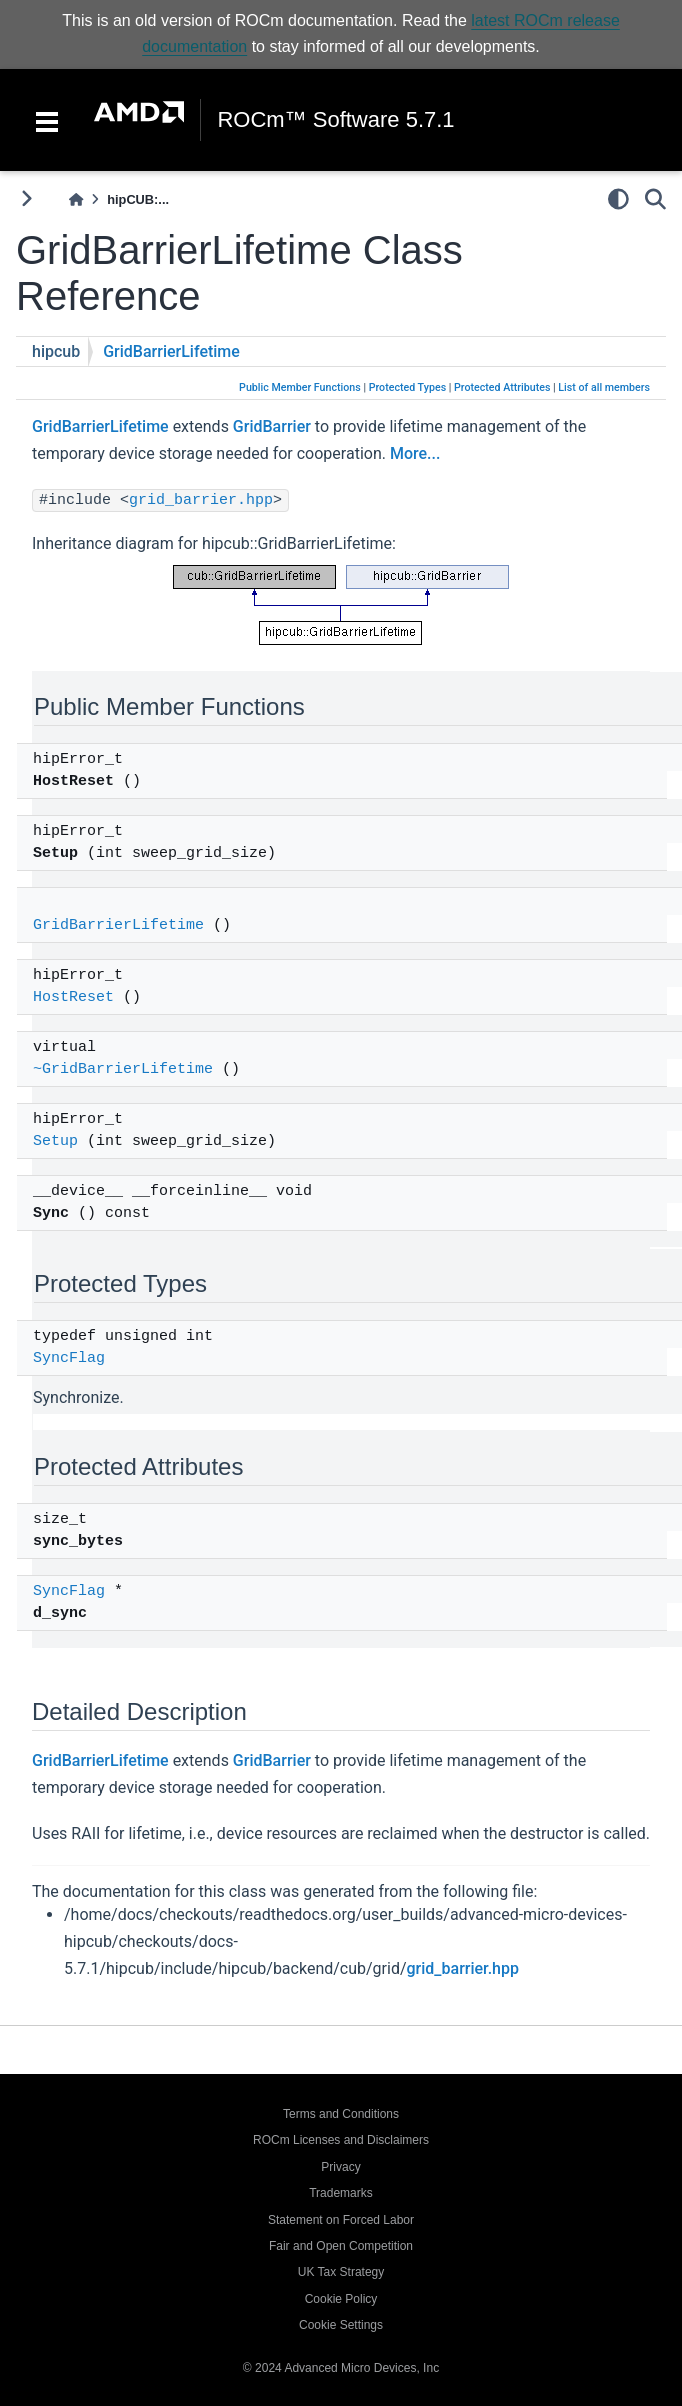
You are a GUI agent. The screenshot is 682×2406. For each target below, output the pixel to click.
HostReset (73, 997)
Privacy (340, 2167)
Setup (55, 1141)
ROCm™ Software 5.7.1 (335, 120)
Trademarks (341, 2193)
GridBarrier (272, 426)
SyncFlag (69, 1358)
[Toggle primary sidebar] (26, 198)
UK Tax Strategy (341, 2272)
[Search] (655, 199)
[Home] (76, 199)
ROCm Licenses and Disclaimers (341, 2140)
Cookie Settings (341, 2325)
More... (415, 453)
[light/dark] (618, 199)
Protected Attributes (502, 387)
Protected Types (407, 387)
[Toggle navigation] (47, 120)
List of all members (604, 387)
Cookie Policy (341, 2299)
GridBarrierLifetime (171, 351)
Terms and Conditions (341, 2114)
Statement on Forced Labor (341, 2220)
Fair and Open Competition (341, 2246)
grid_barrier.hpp (201, 500)
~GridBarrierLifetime (123, 1069)
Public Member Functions (300, 387)
